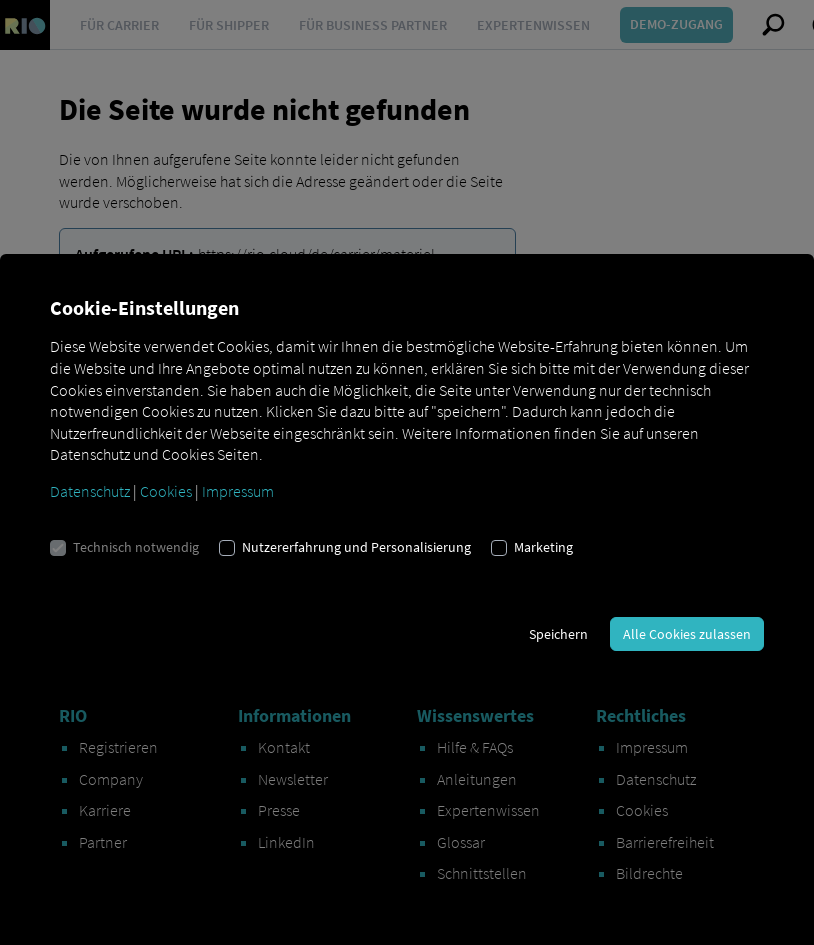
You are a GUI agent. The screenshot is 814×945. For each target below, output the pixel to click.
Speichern (558, 634)
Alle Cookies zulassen (687, 634)
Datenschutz (90, 491)
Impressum (238, 491)
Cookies (166, 491)
